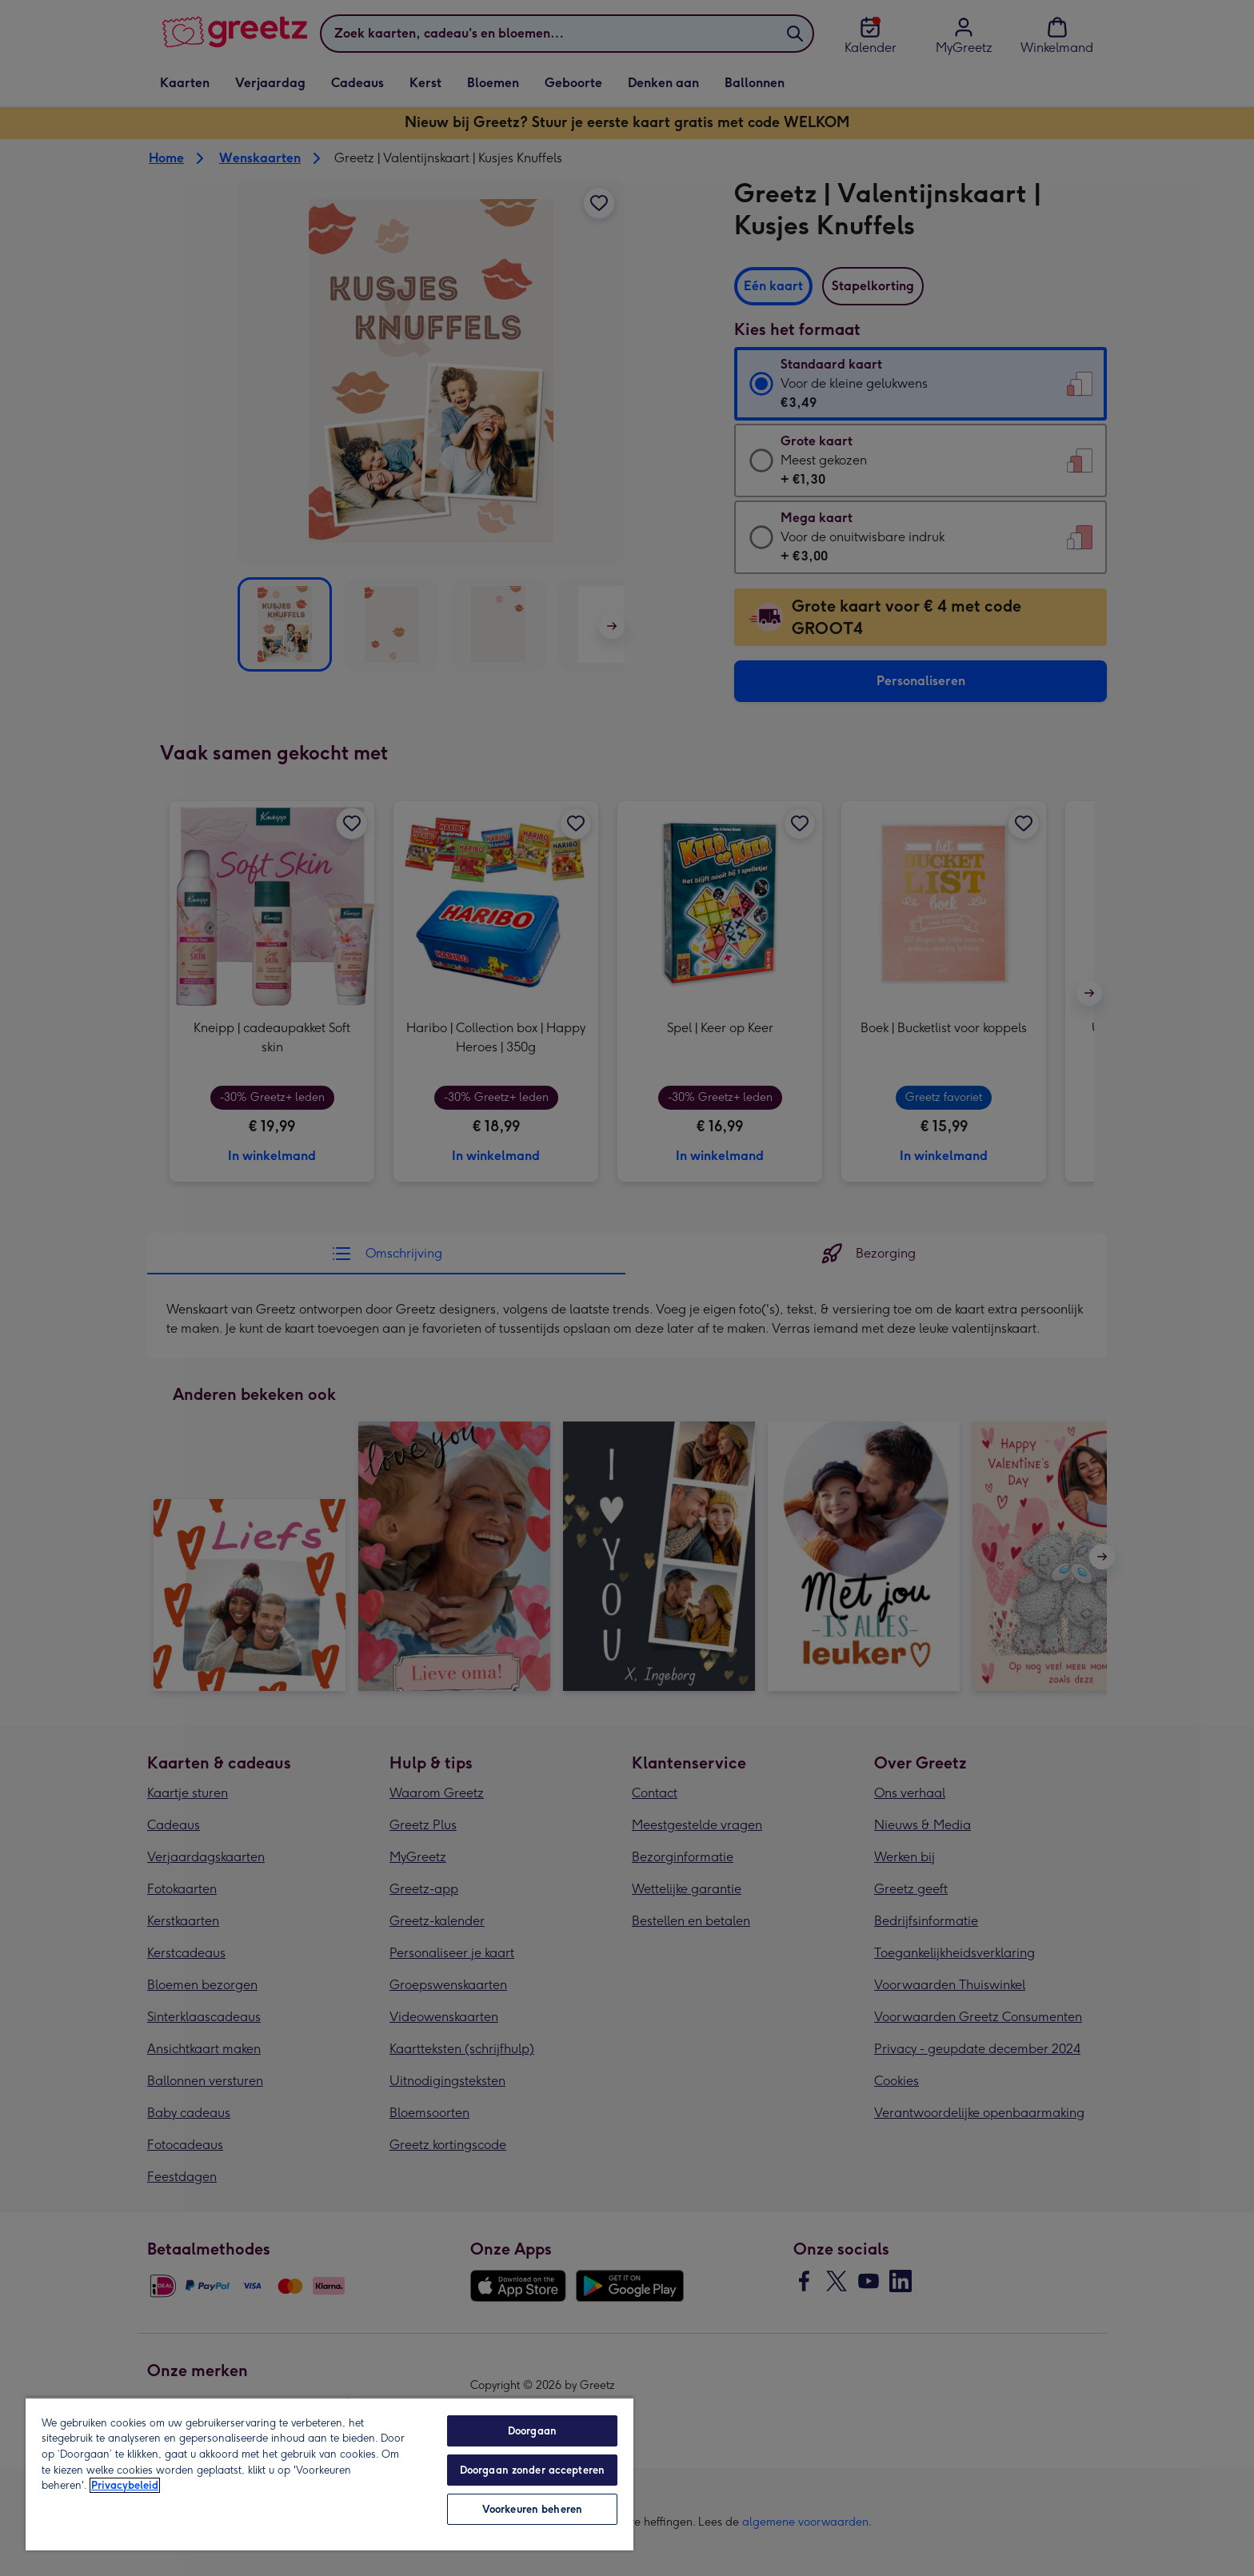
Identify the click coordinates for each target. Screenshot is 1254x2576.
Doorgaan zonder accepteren (532, 2470)
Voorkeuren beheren (532, 2509)
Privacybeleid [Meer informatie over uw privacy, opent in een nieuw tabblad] (124, 2485)
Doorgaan (532, 2431)
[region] (329, 2473)
